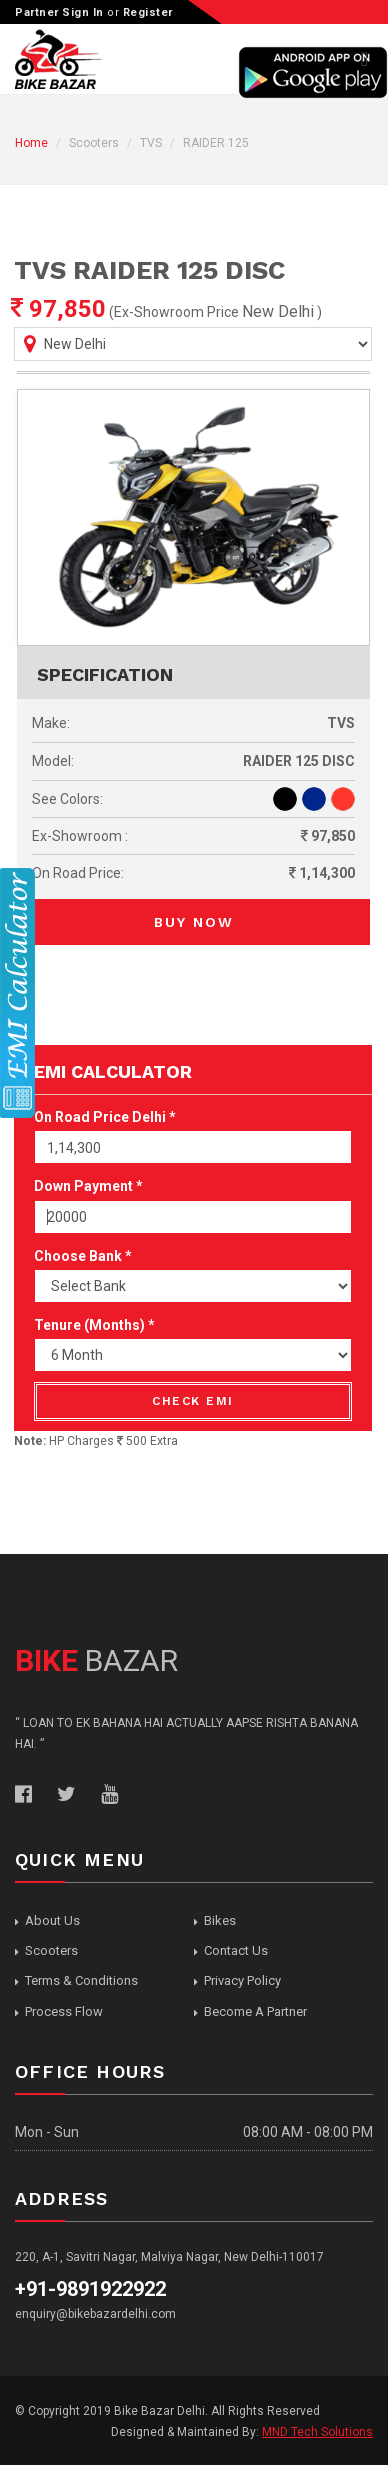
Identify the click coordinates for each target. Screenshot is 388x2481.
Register (148, 12)
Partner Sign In (59, 12)
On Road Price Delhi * (105, 1117)
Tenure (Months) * (94, 1325)
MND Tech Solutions (317, 2432)
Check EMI (193, 1401)
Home (31, 143)
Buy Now (194, 922)
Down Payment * (88, 1186)
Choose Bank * (83, 1256)
